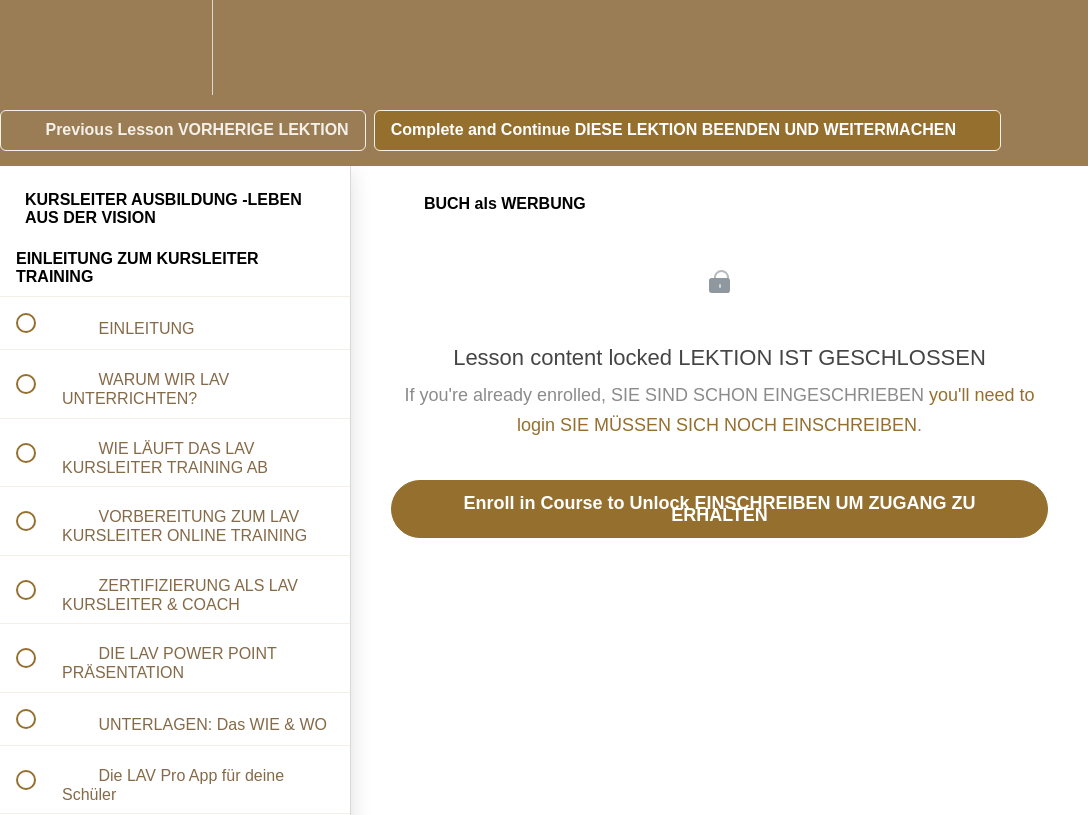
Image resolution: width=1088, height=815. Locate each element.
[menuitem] (175, 47)
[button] (37, 47)
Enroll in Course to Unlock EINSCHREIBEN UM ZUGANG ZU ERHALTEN (719, 509)
